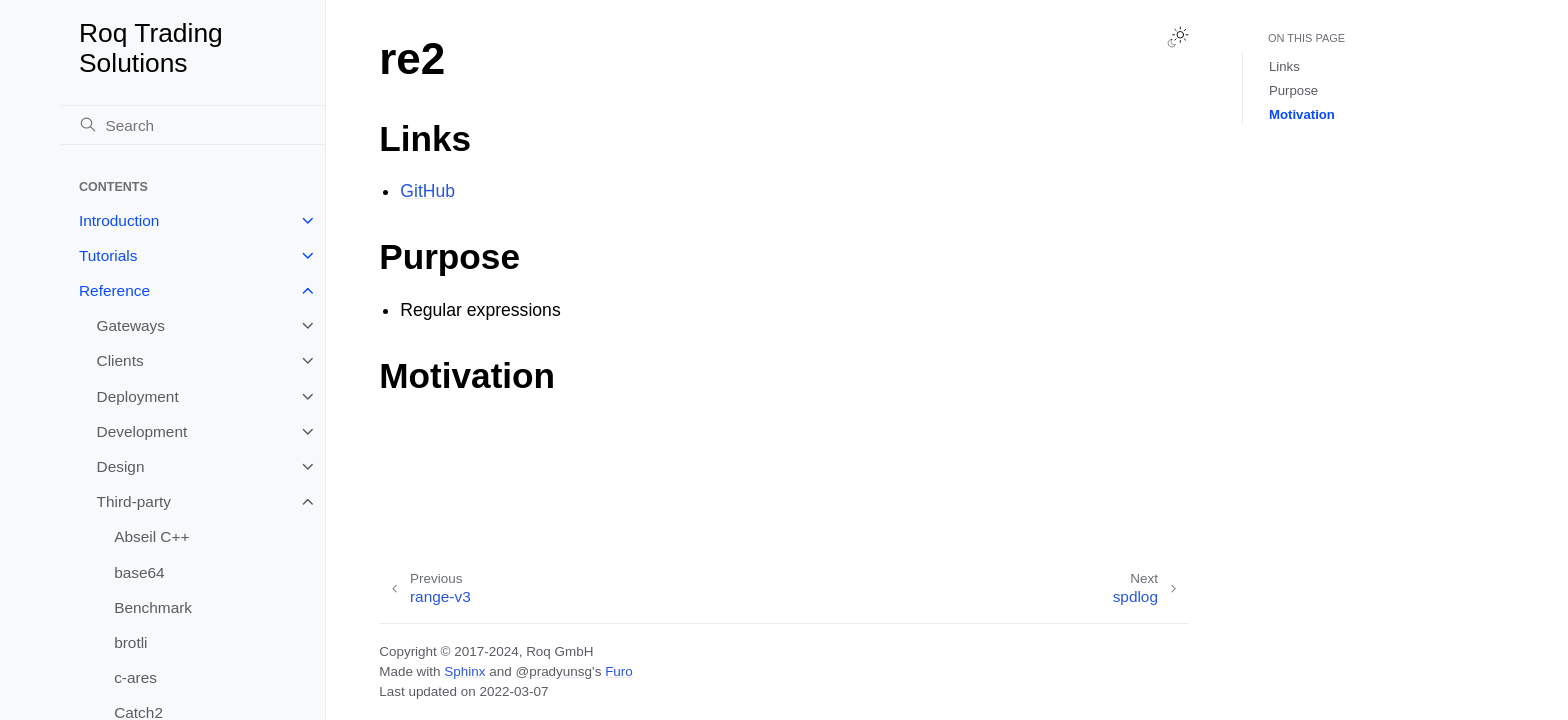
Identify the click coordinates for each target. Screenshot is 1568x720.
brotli (130, 642)
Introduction (119, 220)
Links (1284, 66)
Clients (120, 360)
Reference (114, 290)
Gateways (131, 325)
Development (142, 431)
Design (121, 466)
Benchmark (153, 607)
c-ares (135, 677)
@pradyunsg (553, 671)
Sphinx (464, 671)
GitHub (427, 191)
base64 (139, 572)
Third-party (134, 501)
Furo (619, 671)
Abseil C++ (151, 536)
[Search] (193, 125)
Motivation (1302, 114)
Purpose (1293, 90)
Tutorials (108, 255)
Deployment (138, 396)
